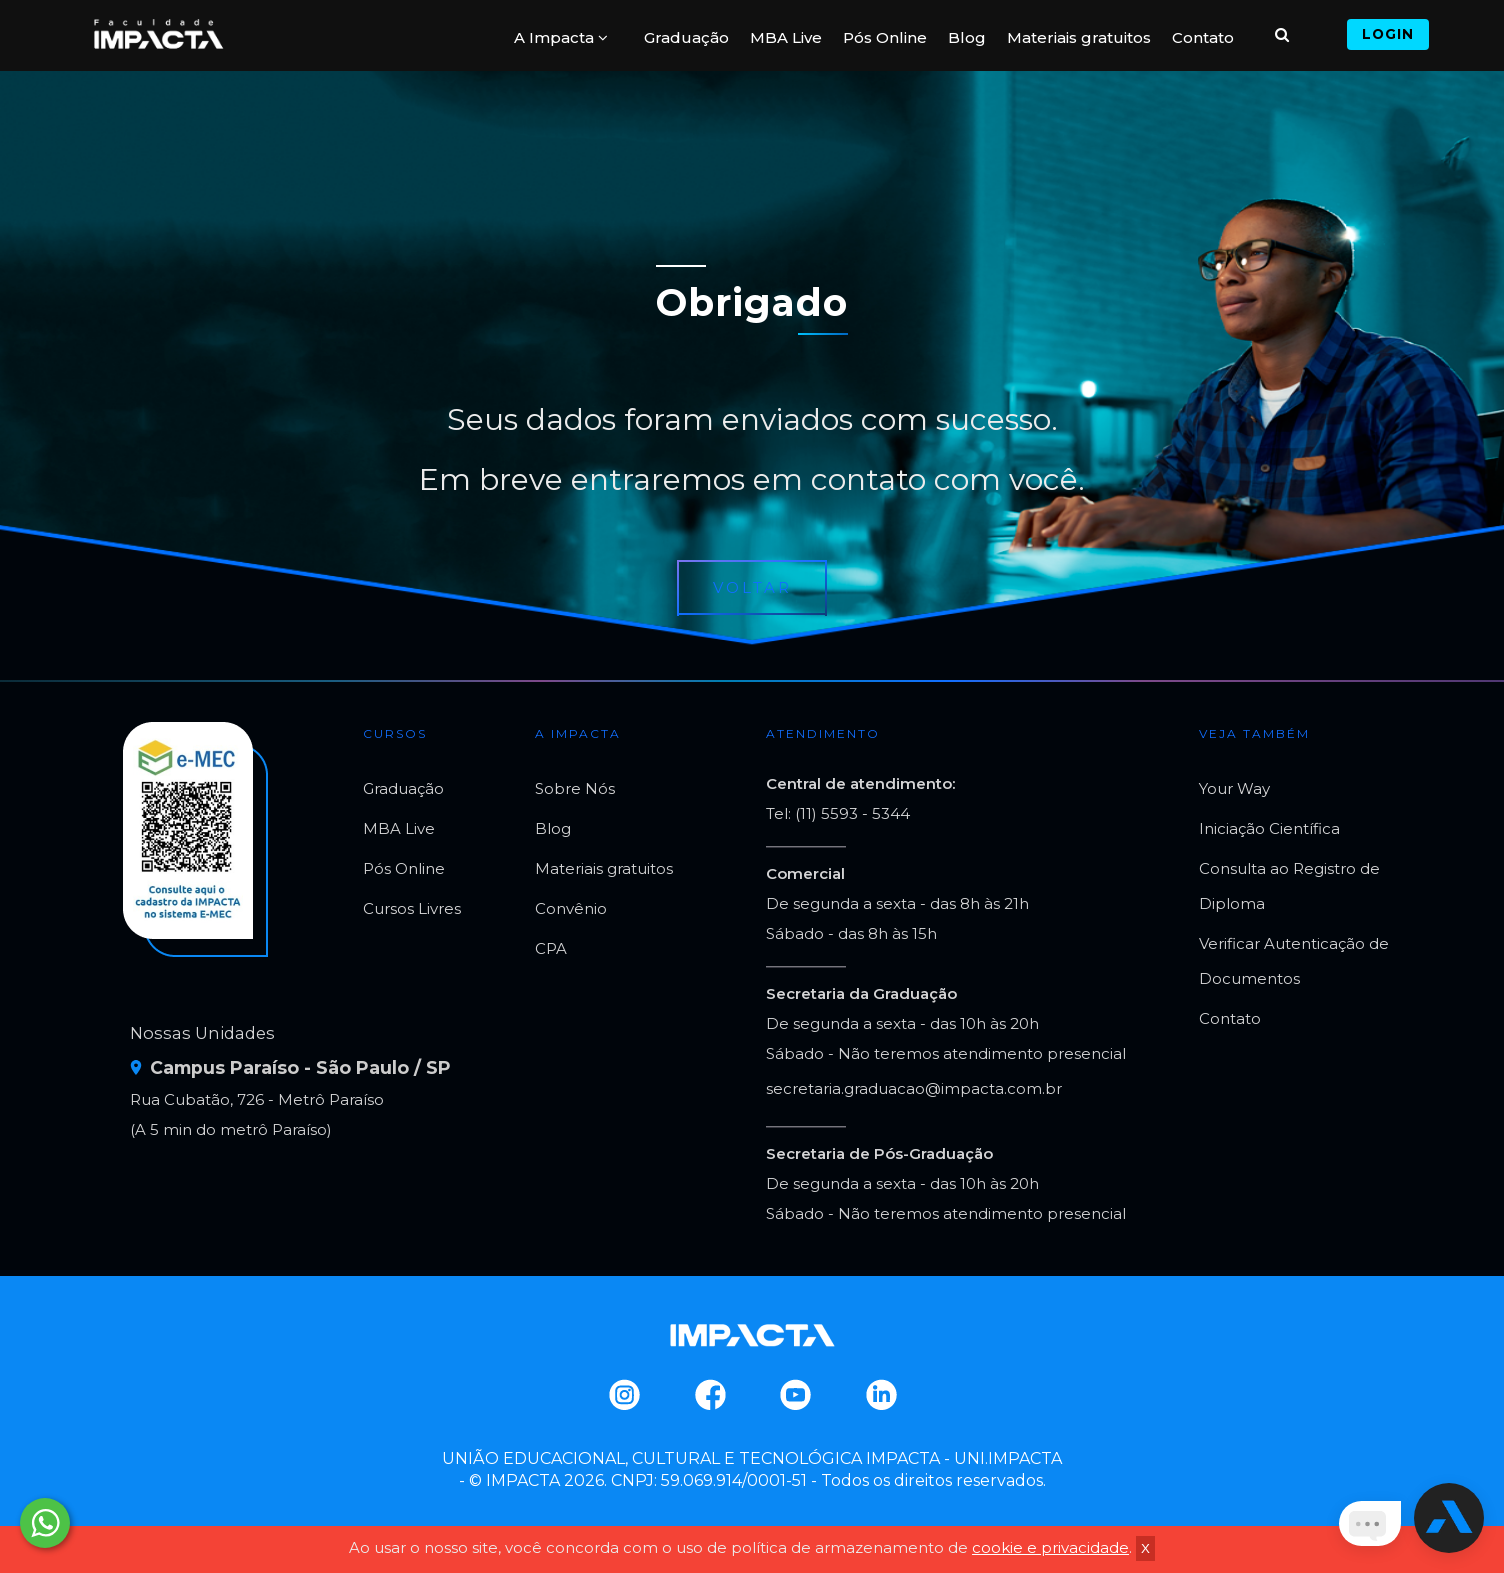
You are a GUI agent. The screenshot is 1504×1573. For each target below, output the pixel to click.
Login (1388, 34)
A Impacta (561, 37)
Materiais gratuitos (1079, 37)
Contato (1203, 37)
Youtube (794, 1395)
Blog (967, 37)
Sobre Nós (575, 788)
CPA (551, 948)
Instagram (623, 1395)
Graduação (686, 37)
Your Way (1234, 788)
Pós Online (885, 37)
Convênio (571, 908)
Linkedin (880, 1395)
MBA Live (786, 37)
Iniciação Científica (1269, 828)
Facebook (709, 1395)
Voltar (752, 587)
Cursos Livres (412, 908)
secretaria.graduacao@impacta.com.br (914, 1088)
